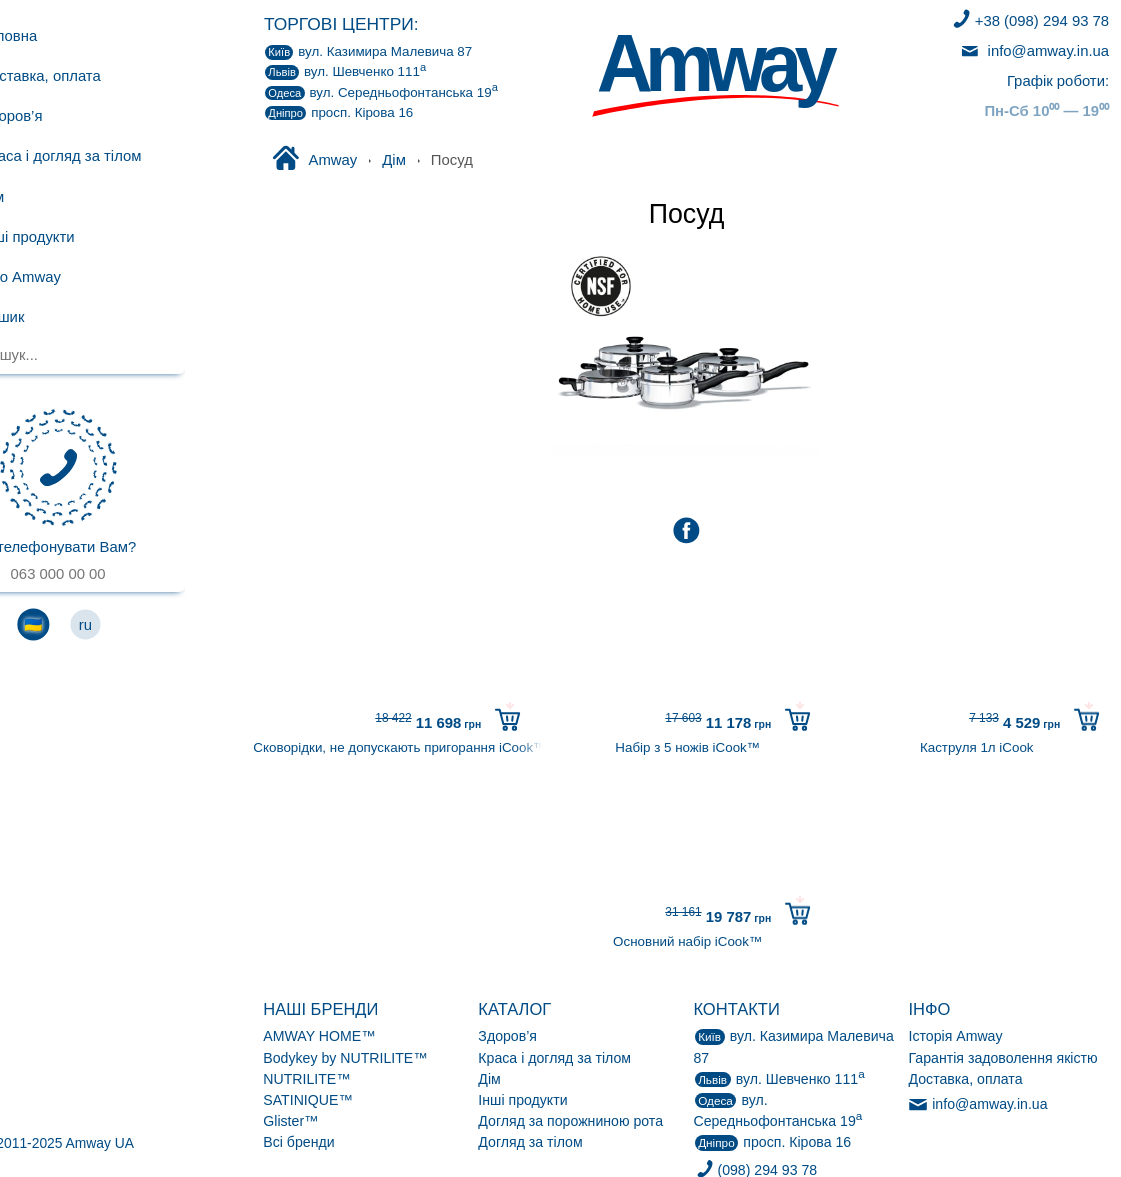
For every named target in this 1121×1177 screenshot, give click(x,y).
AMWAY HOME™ (319, 1036)
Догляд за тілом (530, 1142)
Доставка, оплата (90, 76)
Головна (58, 35)
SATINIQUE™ (307, 1100)
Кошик (79, 317)
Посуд (687, 214)
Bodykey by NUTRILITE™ (345, 1058)
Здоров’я (507, 1036)
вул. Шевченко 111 (345, 71)
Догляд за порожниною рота (570, 1121)
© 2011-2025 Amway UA (127, 1143)
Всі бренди (298, 1142)
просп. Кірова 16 (339, 113)
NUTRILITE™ (306, 1079)
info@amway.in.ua (1033, 51)
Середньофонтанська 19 (381, 92)
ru (153, 624)
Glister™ (290, 1121)
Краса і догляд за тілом (554, 1058)
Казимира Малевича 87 (368, 52)
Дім (394, 160)
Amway (314, 160)
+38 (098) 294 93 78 (1029, 21)
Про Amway (70, 276)
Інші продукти (522, 1100)
